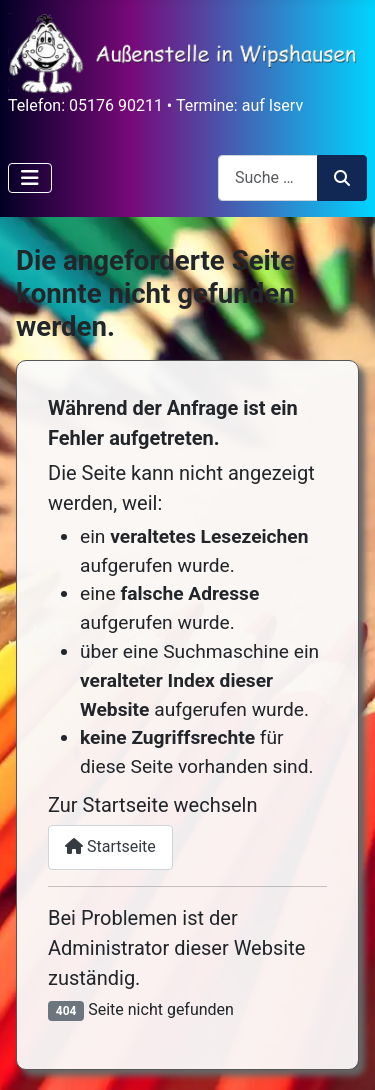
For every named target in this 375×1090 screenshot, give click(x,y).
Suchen (342, 178)
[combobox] (268, 177)
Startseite (110, 846)
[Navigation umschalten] (30, 178)
